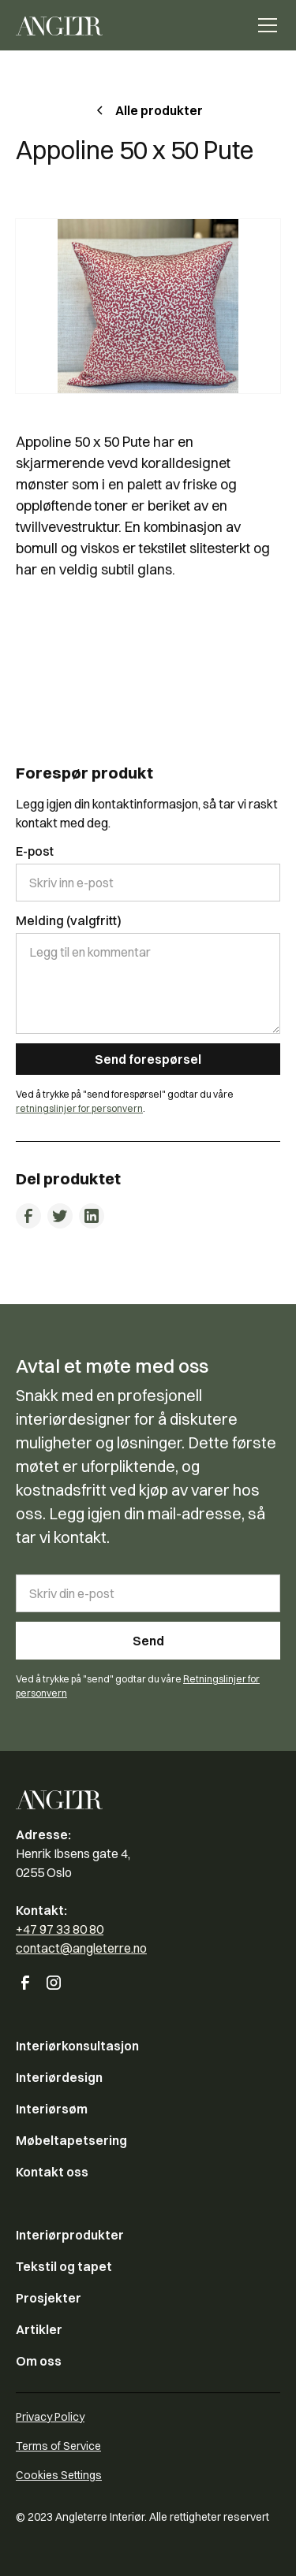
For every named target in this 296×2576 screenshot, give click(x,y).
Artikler (39, 2329)
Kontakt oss (52, 2172)
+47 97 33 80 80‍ (59, 1929)
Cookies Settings (59, 2475)
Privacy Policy (50, 2417)
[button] (264, 25)
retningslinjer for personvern (79, 1108)
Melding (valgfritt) (69, 920)
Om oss (39, 2361)
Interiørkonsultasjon (77, 2046)
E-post (35, 851)
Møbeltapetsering (71, 2140)
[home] (59, 25)
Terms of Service (58, 2446)
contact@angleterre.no (81, 1948)
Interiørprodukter (70, 2235)
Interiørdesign (59, 2077)
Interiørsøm (52, 2109)
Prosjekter (48, 2298)
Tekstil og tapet (64, 2266)
